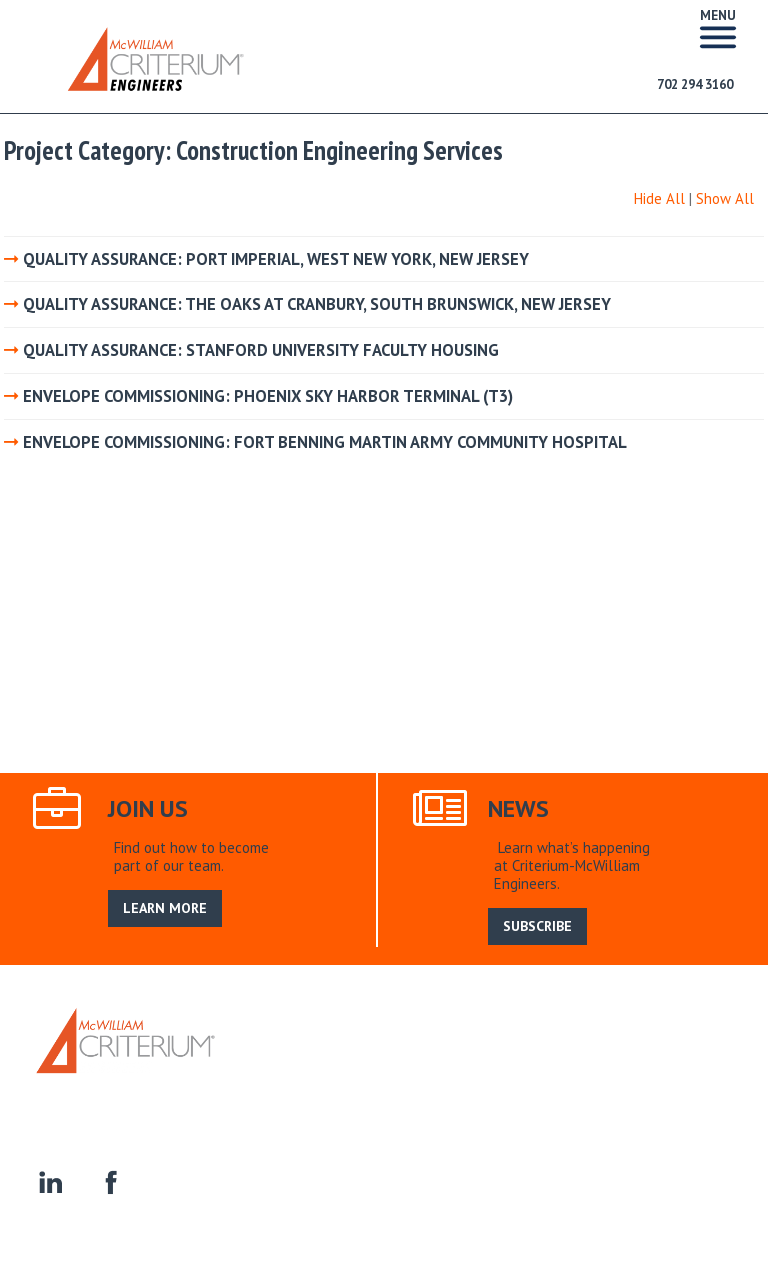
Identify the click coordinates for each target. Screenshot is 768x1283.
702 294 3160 (695, 84)
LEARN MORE (165, 908)
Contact (617, 1089)
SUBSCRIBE (537, 926)
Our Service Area (420, 1066)
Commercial (366, 1089)
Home (262, 1066)
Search (510, 1066)
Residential (280, 1089)
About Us (323, 1066)
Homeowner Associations (497, 1089)
